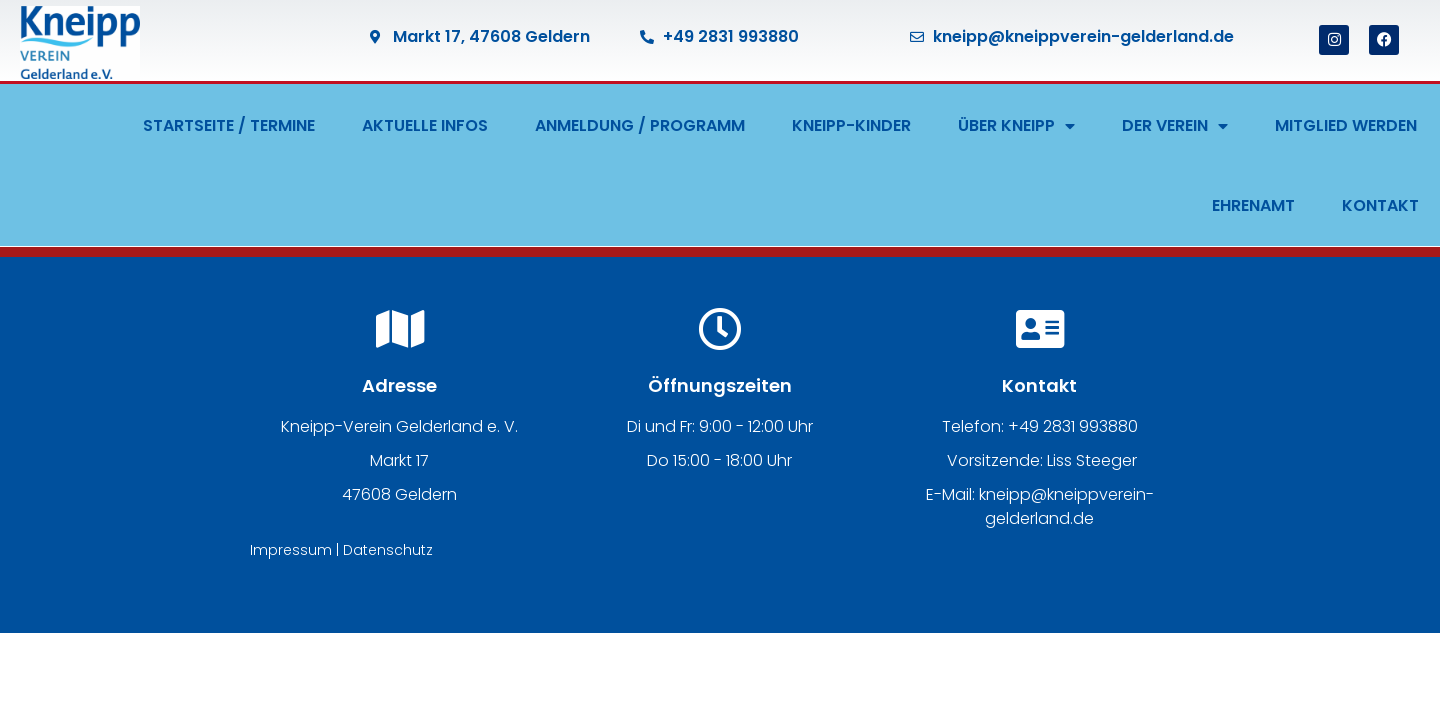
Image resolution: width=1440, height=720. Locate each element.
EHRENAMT (1253, 205)
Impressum (291, 550)
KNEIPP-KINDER (851, 125)
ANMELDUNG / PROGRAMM (640, 125)
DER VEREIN (1175, 126)
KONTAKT (1380, 205)
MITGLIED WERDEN (1346, 125)
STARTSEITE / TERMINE (229, 125)
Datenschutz (388, 550)
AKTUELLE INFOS (425, 125)
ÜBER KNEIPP (1016, 126)
